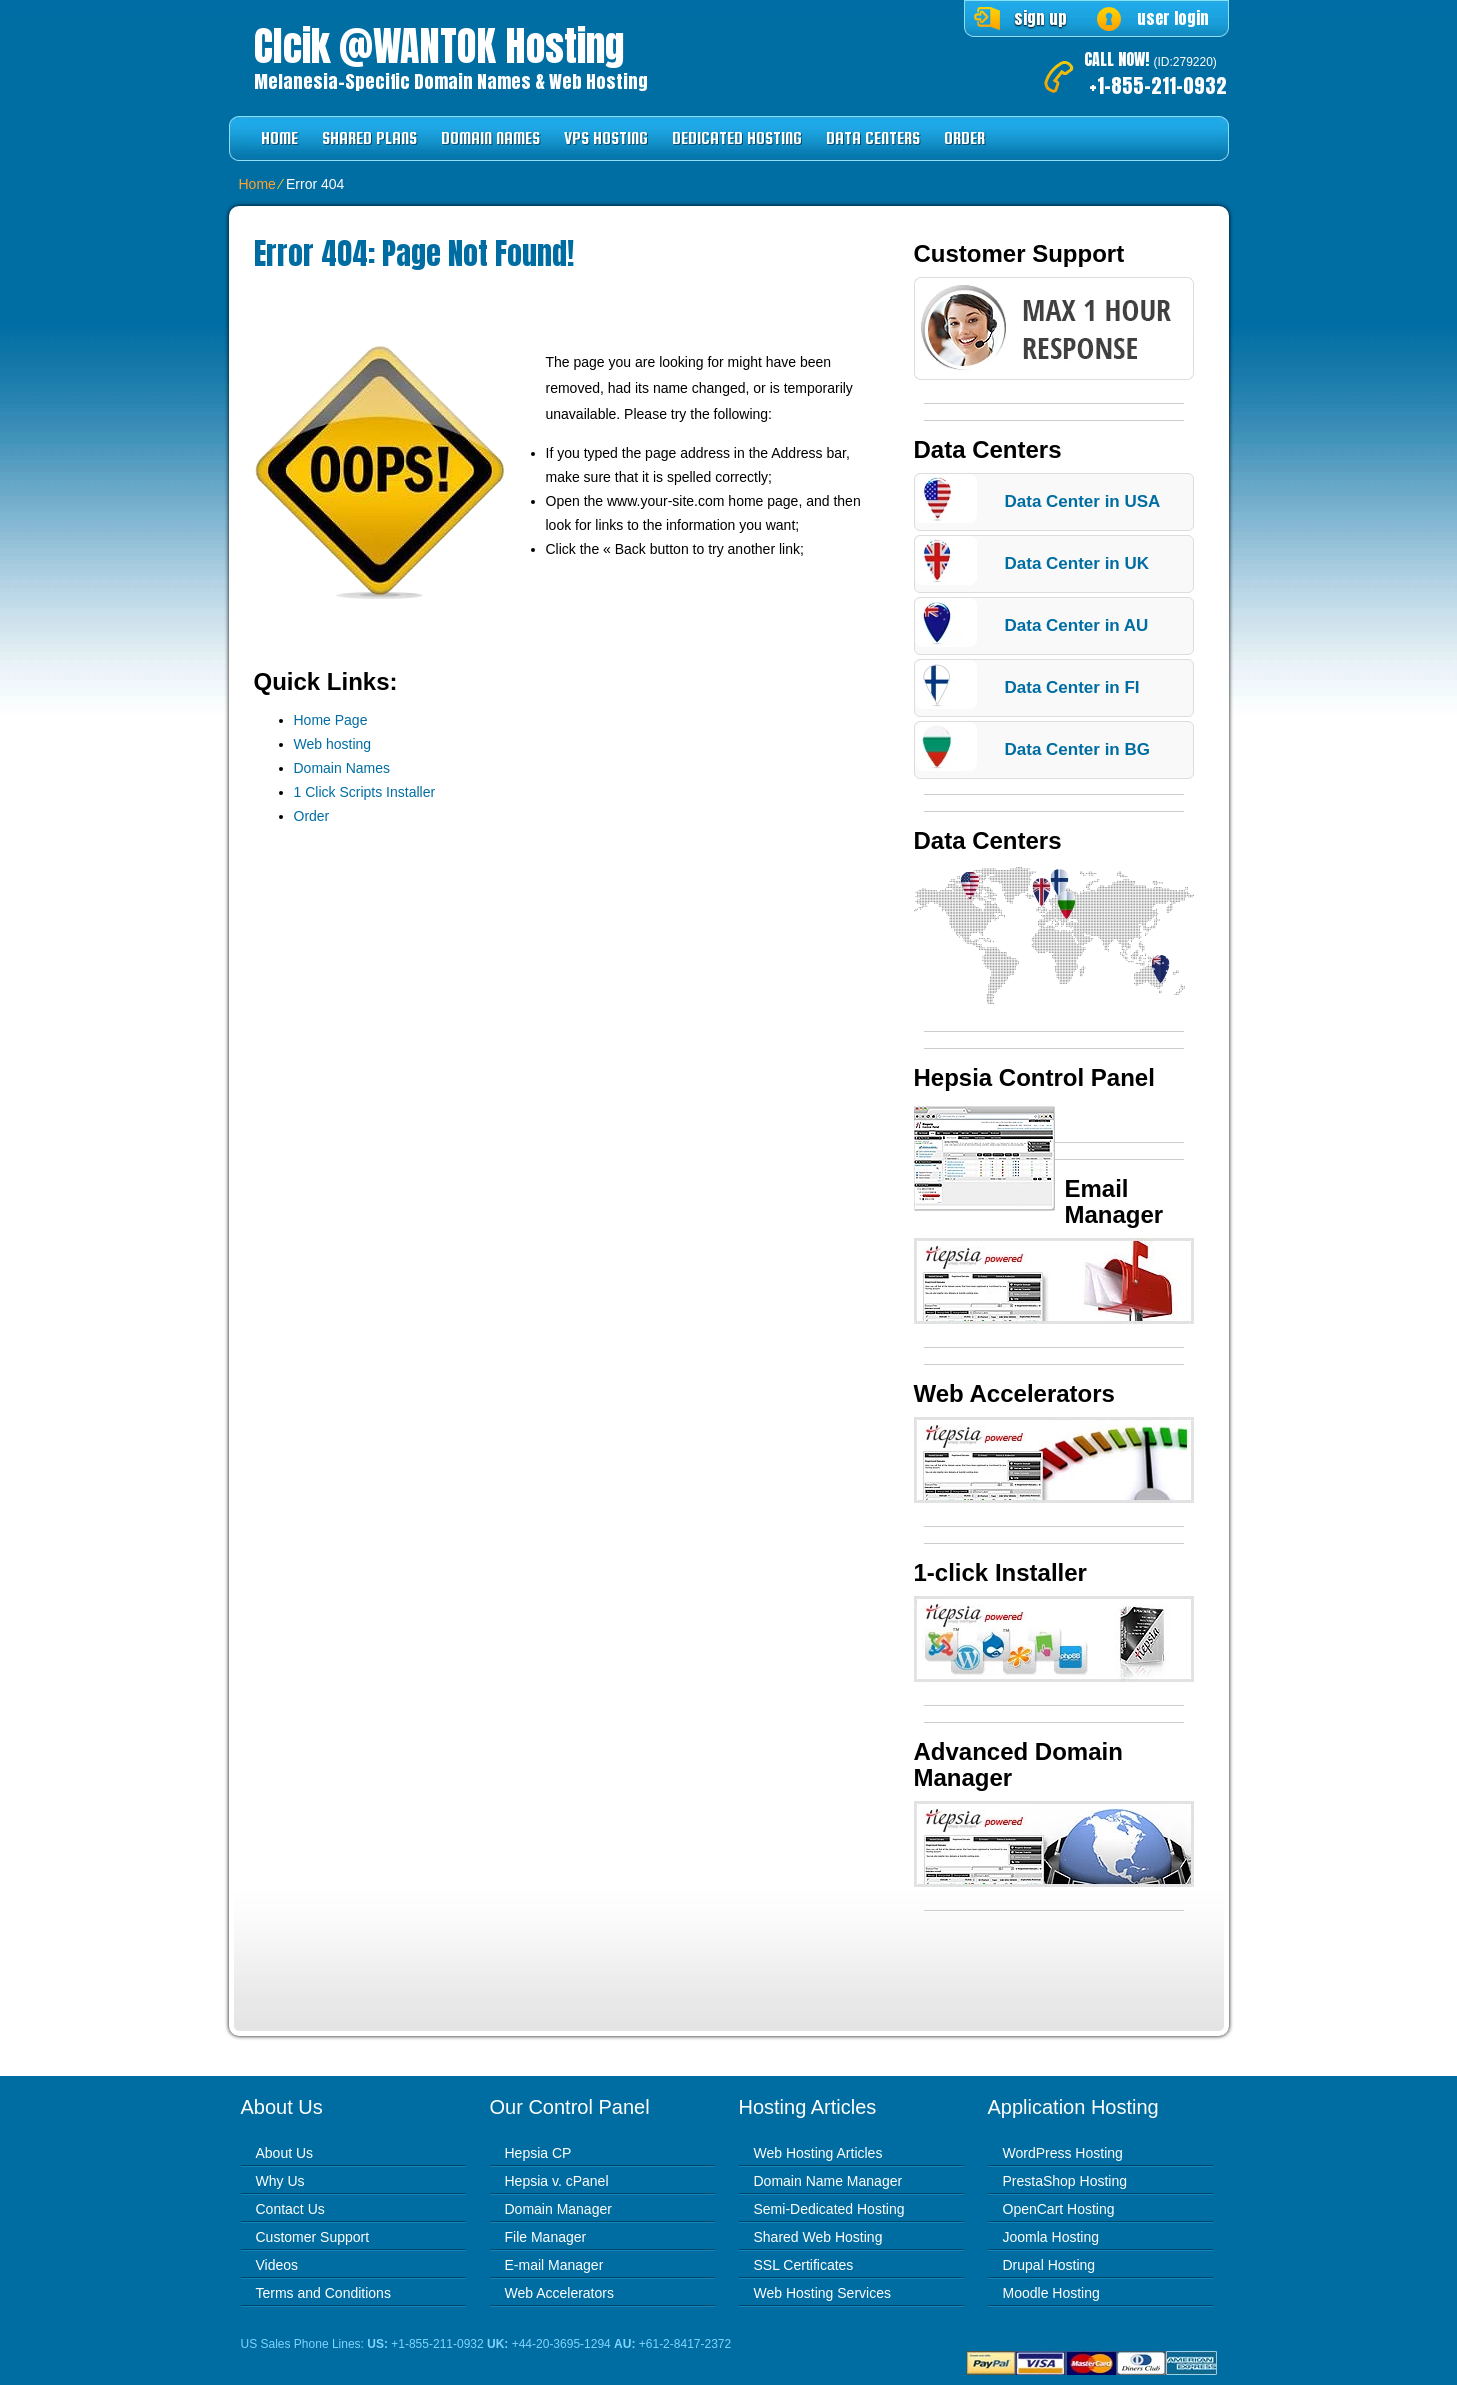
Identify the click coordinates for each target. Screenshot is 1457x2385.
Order (964, 138)
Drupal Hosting (1049, 2265)
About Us (285, 2153)
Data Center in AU (1077, 625)
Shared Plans (369, 138)
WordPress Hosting (1063, 2153)
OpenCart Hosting (1059, 2209)
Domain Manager (558, 2209)
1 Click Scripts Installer (365, 792)
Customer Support (313, 2237)
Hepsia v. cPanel (557, 2181)
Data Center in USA (1083, 501)
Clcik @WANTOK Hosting (439, 46)
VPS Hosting (606, 138)
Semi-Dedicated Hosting (829, 2209)
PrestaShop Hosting (1065, 2181)
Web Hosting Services (822, 2293)
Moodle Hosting (1051, 2293)
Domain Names (490, 138)
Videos (277, 2265)
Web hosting (333, 744)
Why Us (280, 2181)
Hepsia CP (538, 2153)
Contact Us (290, 2209)
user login (1173, 18)
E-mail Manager (554, 2265)
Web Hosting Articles (818, 2153)
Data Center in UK (1077, 563)
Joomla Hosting (1051, 2237)
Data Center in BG (1077, 749)
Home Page (331, 720)
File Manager (546, 2237)
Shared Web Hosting (818, 2237)
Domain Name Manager (828, 2181)
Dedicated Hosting (737, 138)
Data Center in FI (1072, 687)
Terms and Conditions (323, 2293)
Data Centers (873, 138)
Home (279, 138)
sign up (1040, 18)
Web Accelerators (559, 2293)
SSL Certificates (804, 2265)
